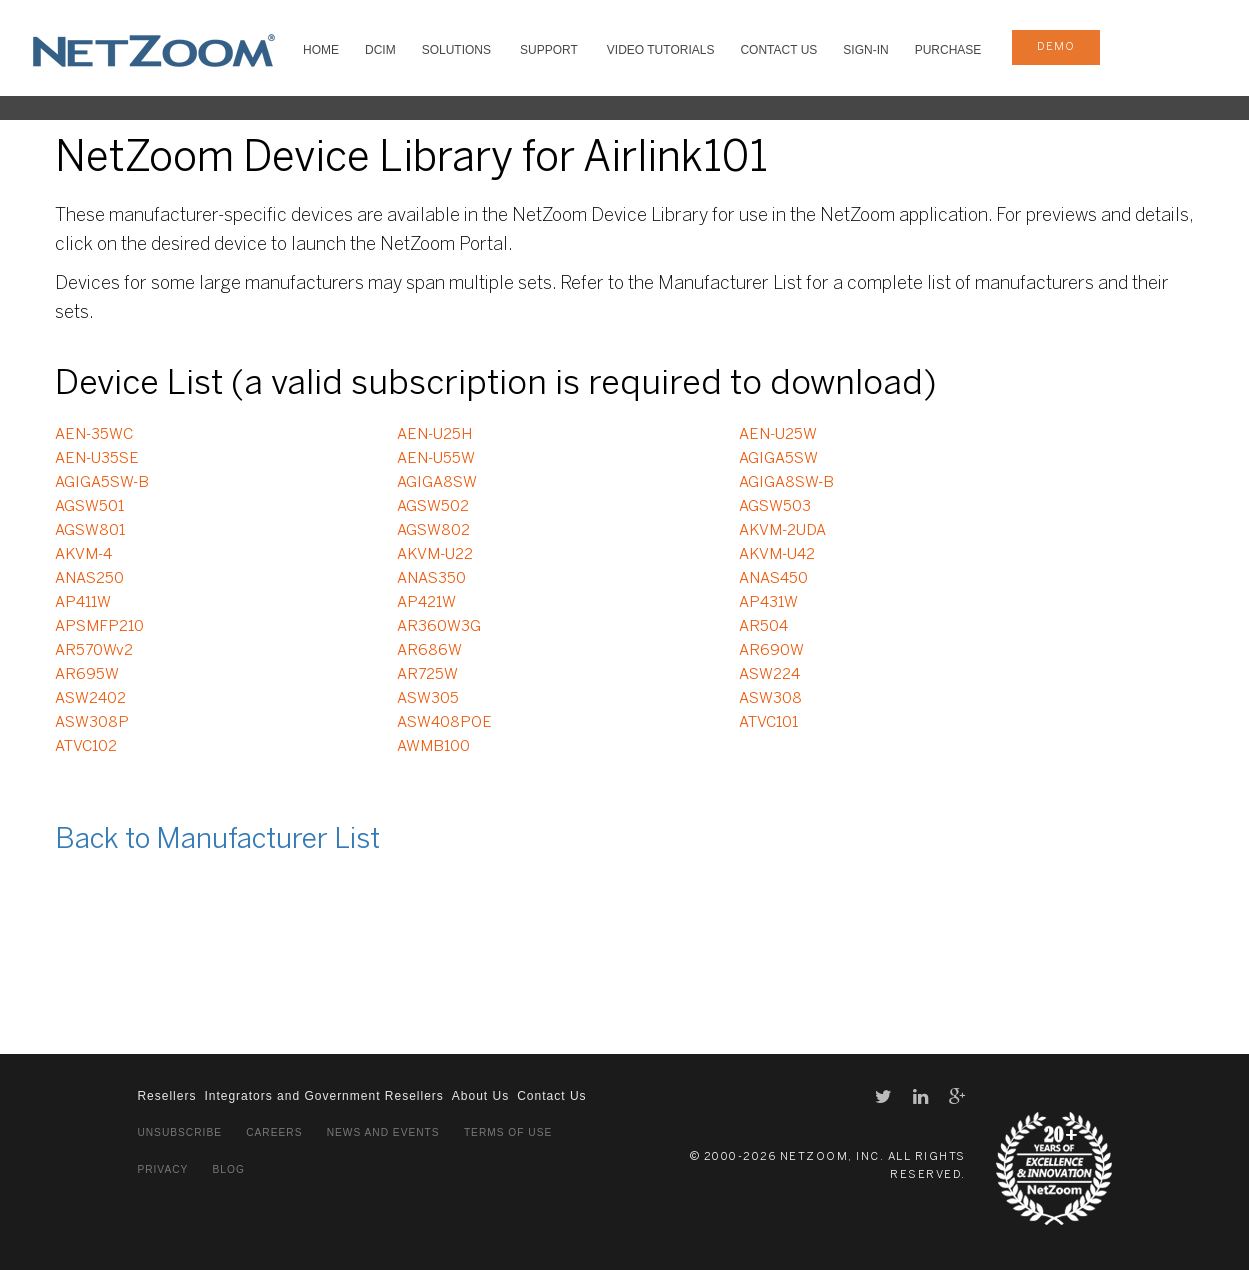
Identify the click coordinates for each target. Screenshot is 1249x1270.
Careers (274, 1132)
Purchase (948, 50)
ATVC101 (768, 723)
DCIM (380, 50)
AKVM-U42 (777, 555)
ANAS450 (773, 579)
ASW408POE (444, 723)
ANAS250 (89, 579)
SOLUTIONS (456, 50)
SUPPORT (549, 50)
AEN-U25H (434, 435)
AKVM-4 (83, 555)
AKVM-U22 (435, 555)
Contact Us (778, 50)
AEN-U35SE (97, 459)
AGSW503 (775, 507)
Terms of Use (508, 1132)
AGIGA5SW (778, 459)
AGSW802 (433, 531)
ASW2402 (90, 699)
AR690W (771, 651)
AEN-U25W (778, 435)
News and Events (383, 1132)
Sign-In (865, 50)
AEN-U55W (436, 459)
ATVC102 (86, 747)
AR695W (87, 675)
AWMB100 (433, 747)
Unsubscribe (179, 1132)
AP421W (426, 603)
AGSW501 (89, 507)
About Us (480, 1096)
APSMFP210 (99, 627)
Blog (229, 1169)
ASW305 (428, 699)
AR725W (427, 675)
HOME (321, 50)
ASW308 (770, 699)
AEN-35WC (94, 435)
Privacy (162, 1169)
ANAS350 (431, 579)
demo (1056, 47)
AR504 (763, 627)
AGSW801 (90, 531)
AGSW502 (433, 507)
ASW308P (92, 723)
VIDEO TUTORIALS (661, 50)
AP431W (768, 603)
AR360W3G (439, 627)
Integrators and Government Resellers (323, 1096)
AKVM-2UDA (782, 531)
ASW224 (769, 675)
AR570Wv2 (94, 651)
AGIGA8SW (437, 483)
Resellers (166, 1096)
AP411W (83, 603)
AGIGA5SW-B (102, 483)
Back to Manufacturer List (217, 840)
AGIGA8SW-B (786, 483)
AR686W (429, 651)
